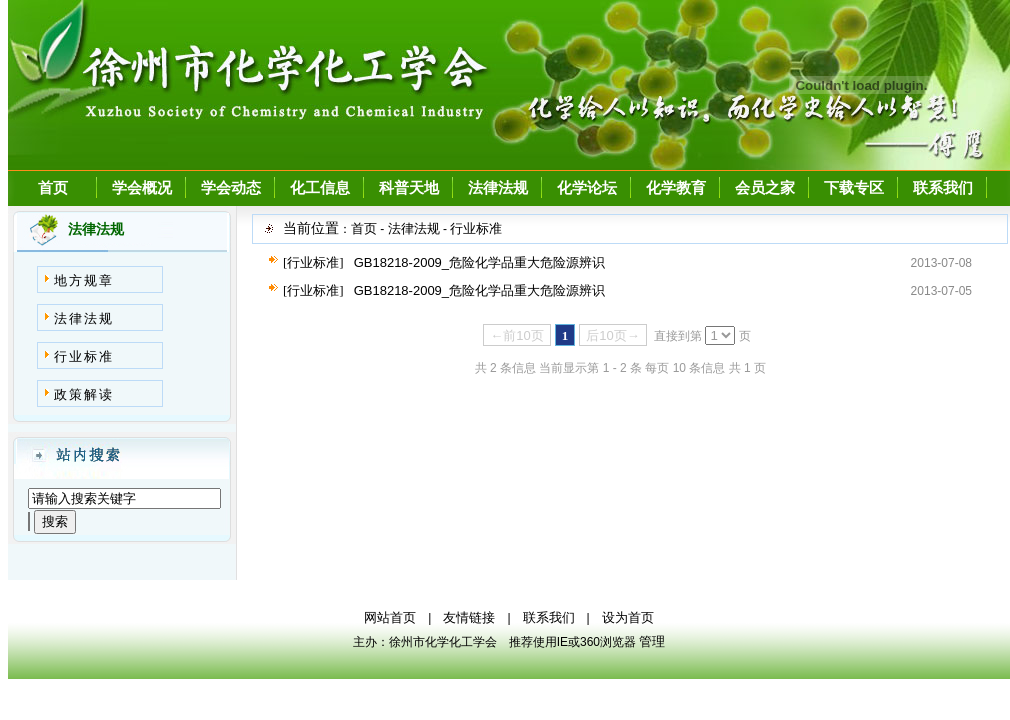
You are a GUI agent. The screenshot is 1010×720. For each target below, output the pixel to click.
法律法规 (498, 188)
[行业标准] (313, 262)
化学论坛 (587, 188)
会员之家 (765, 188)
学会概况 (142, 188)
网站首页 (390, 617)
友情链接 (469, 617)
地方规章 (84, 280)
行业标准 (84, 356)
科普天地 (409, 188)
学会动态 (231, 188)
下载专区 (854, 188)
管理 (652, 641)
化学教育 (676, 188)
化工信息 (320, 188)
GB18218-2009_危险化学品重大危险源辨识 (479, 262)
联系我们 (943, 188)
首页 (53, 188)
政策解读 (84, 394)
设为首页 (628, 617)
